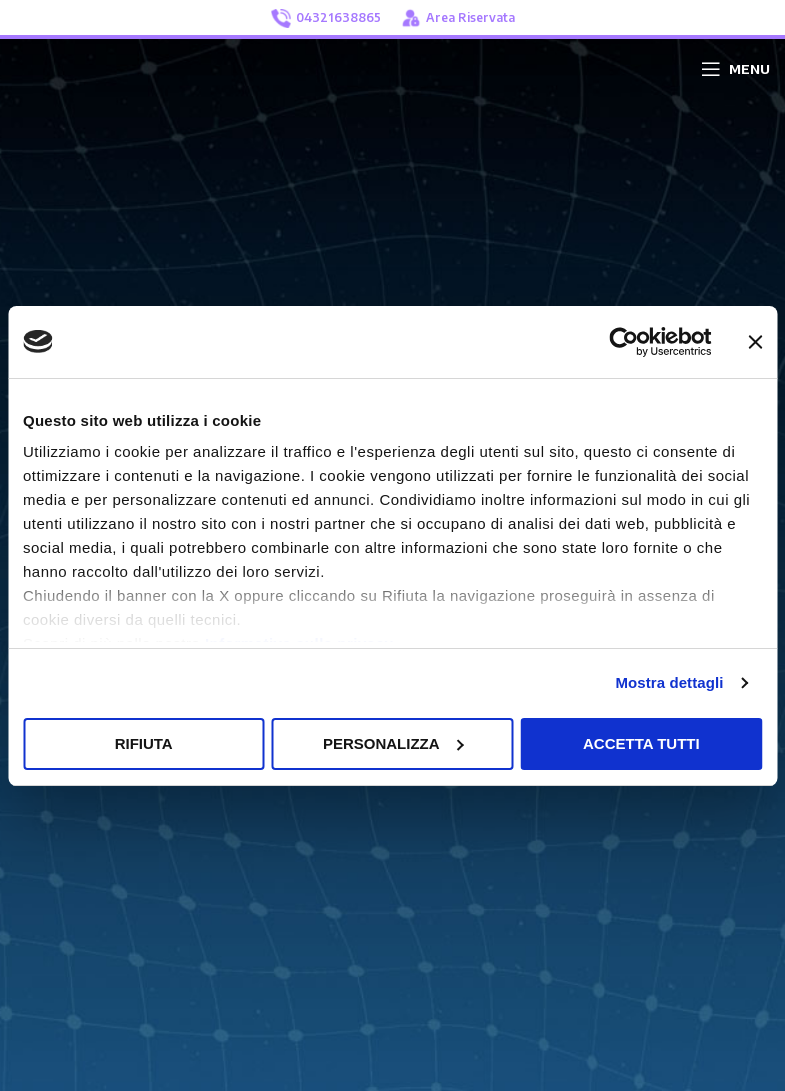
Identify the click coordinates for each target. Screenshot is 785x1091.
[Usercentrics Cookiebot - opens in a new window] (623, 342)
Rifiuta (144, 743)
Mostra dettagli (669, 682)
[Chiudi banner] (755, 342)
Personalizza (393, 743)
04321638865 (326, 18)
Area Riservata (458, 18)
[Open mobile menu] (735, 69)
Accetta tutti (641, 743)
